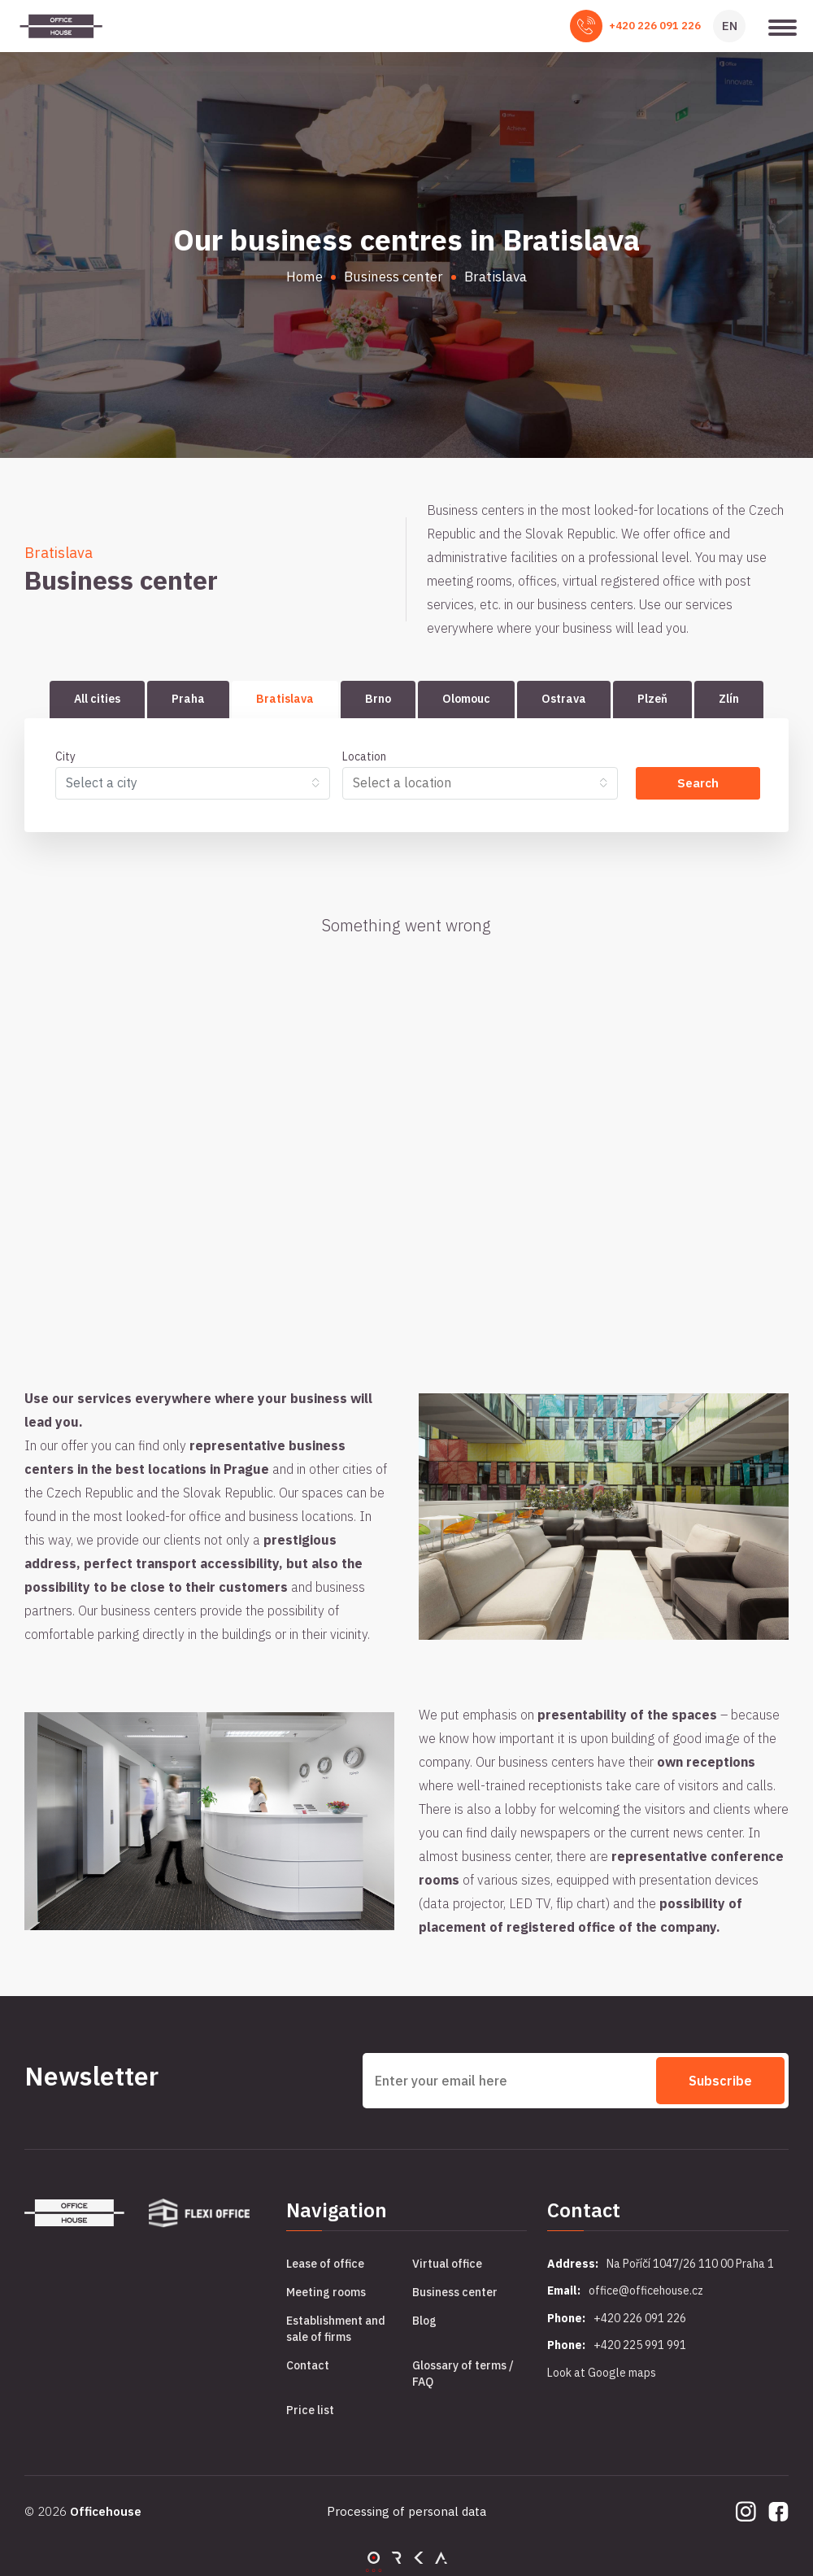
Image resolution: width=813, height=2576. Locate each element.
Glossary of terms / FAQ (463, 2373)
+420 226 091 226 (655, 26)
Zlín (729, 698)
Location (364, 756)
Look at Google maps (601, 2372)
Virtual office (447, 2263)
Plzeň (652, 698)
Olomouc (466, 698)
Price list (310, 2410)
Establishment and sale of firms (335, 2328)
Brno (378, 698)
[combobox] (193, 783)
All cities (97, 698)
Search (698, 783)
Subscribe (720, 2081)
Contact (307, 2365)
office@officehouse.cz (646, 2290)
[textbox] (186, 782)
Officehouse (105, 2511)
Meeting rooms (326, 2292)
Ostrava (563, 698)
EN (729, 25)
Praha (188, 698)
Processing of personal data (406, 2511)
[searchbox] (473, 782)
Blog (424, 2320)
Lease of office (325, 2263)
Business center (455, 2292)
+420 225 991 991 (639, 2345)
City (65, 756)
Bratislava (285, 698)
